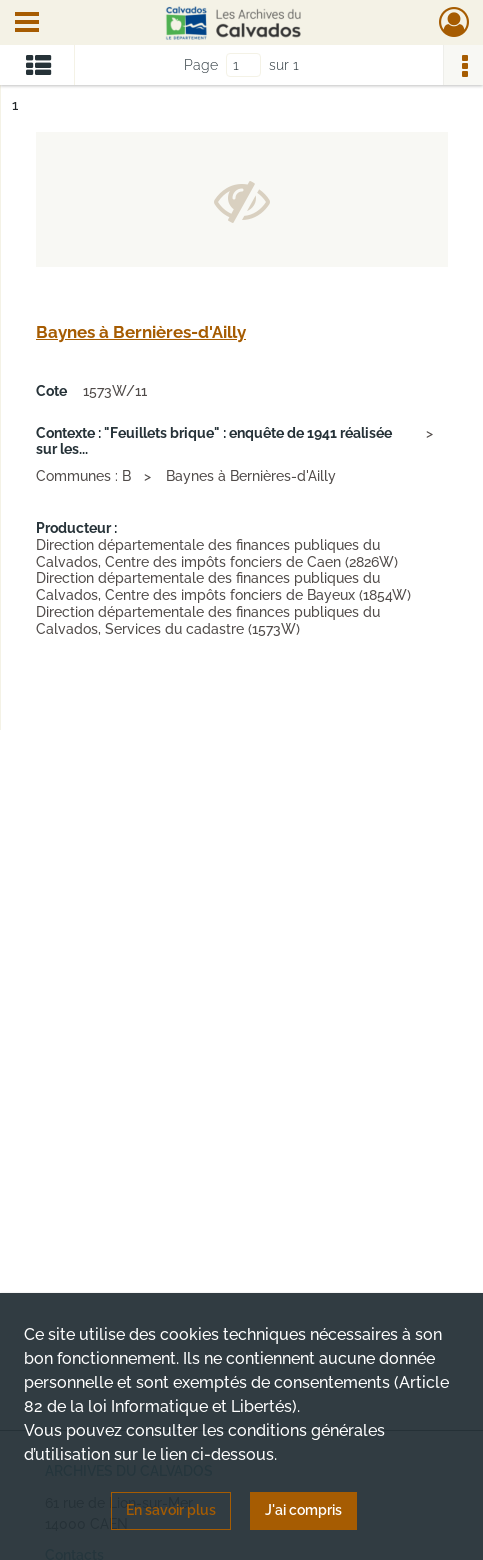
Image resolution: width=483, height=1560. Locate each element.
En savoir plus (171, 1510)
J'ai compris (303, 1510)
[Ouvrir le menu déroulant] (27, 24)
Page (201, 65)
